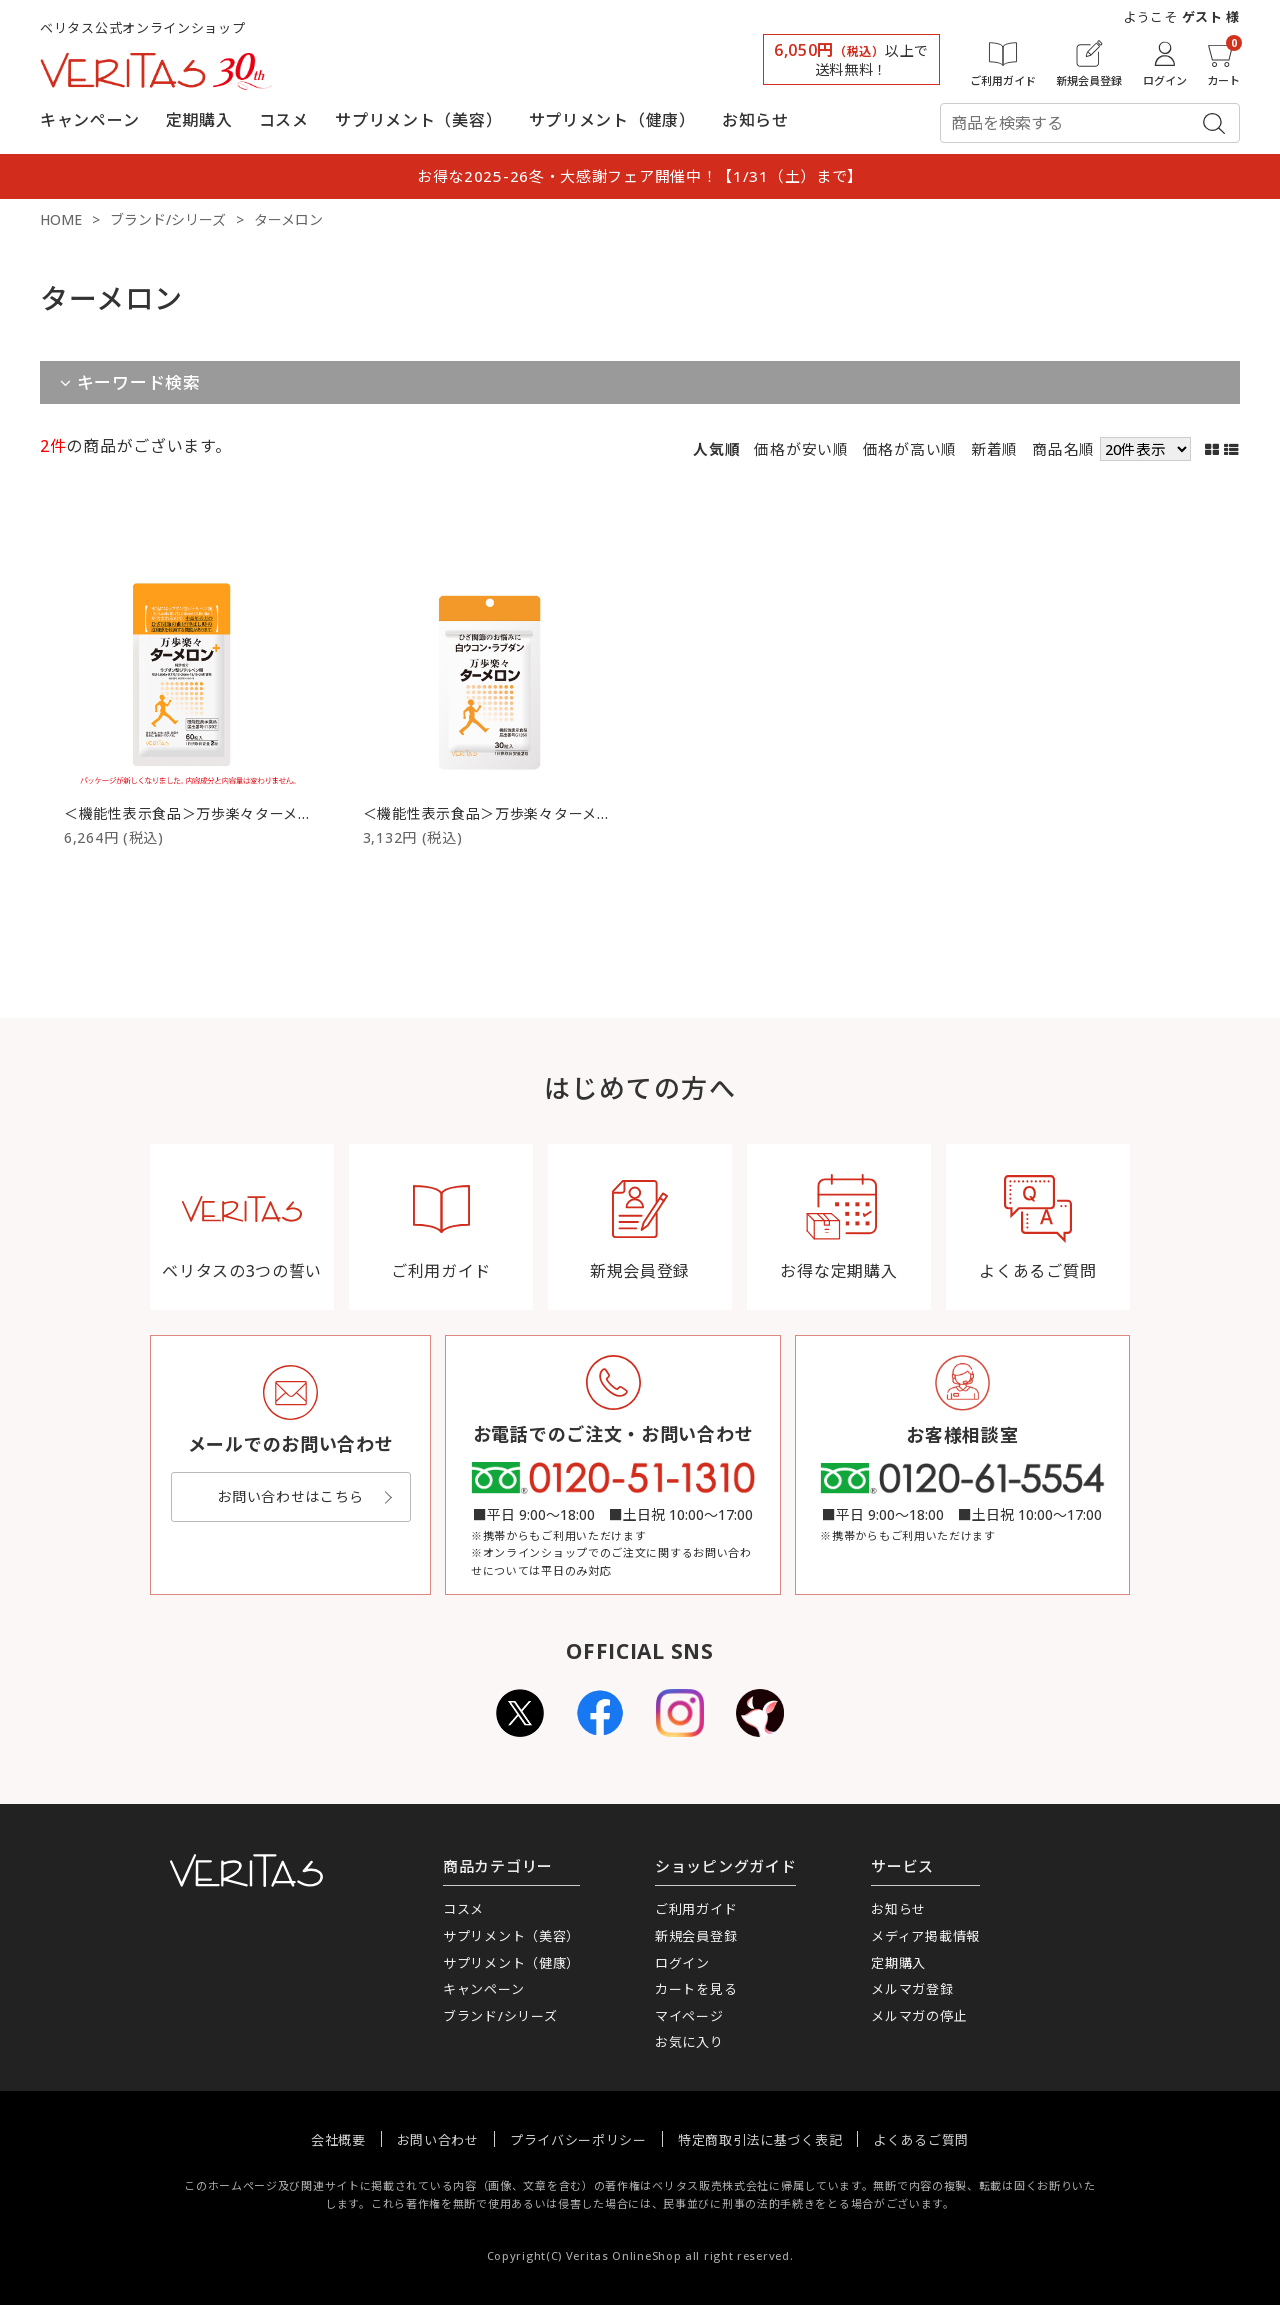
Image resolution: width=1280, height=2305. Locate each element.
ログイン (682, 1963)
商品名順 (1063, 449)
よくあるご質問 (921, 2140)
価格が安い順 (801, 449)
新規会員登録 (696, 1936)
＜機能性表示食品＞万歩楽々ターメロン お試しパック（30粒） (572, 813)
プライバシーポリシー (578, 2140)
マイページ (689, 2016)
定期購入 (199, 120)
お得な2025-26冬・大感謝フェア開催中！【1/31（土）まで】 (640, 176)
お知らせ (755, 120)
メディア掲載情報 (925, 1936)
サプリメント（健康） (612, 120)
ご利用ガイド (696, 1909)
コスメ (284, 120)
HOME (61, 219)
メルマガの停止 (919, 2016)
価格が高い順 (910, 449)
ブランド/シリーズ (168, 219)
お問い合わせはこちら (290, 1496)
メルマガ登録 (912, 1989)
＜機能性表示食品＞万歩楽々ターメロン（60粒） (226, 813)
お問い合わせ (438, 2140)
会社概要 (338, 2140)
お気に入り (689, 2042)
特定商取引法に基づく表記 (760, 2140)
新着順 (994, 449)
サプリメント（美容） (418, 120)
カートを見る (696, 1989)
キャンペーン (89, 120)
